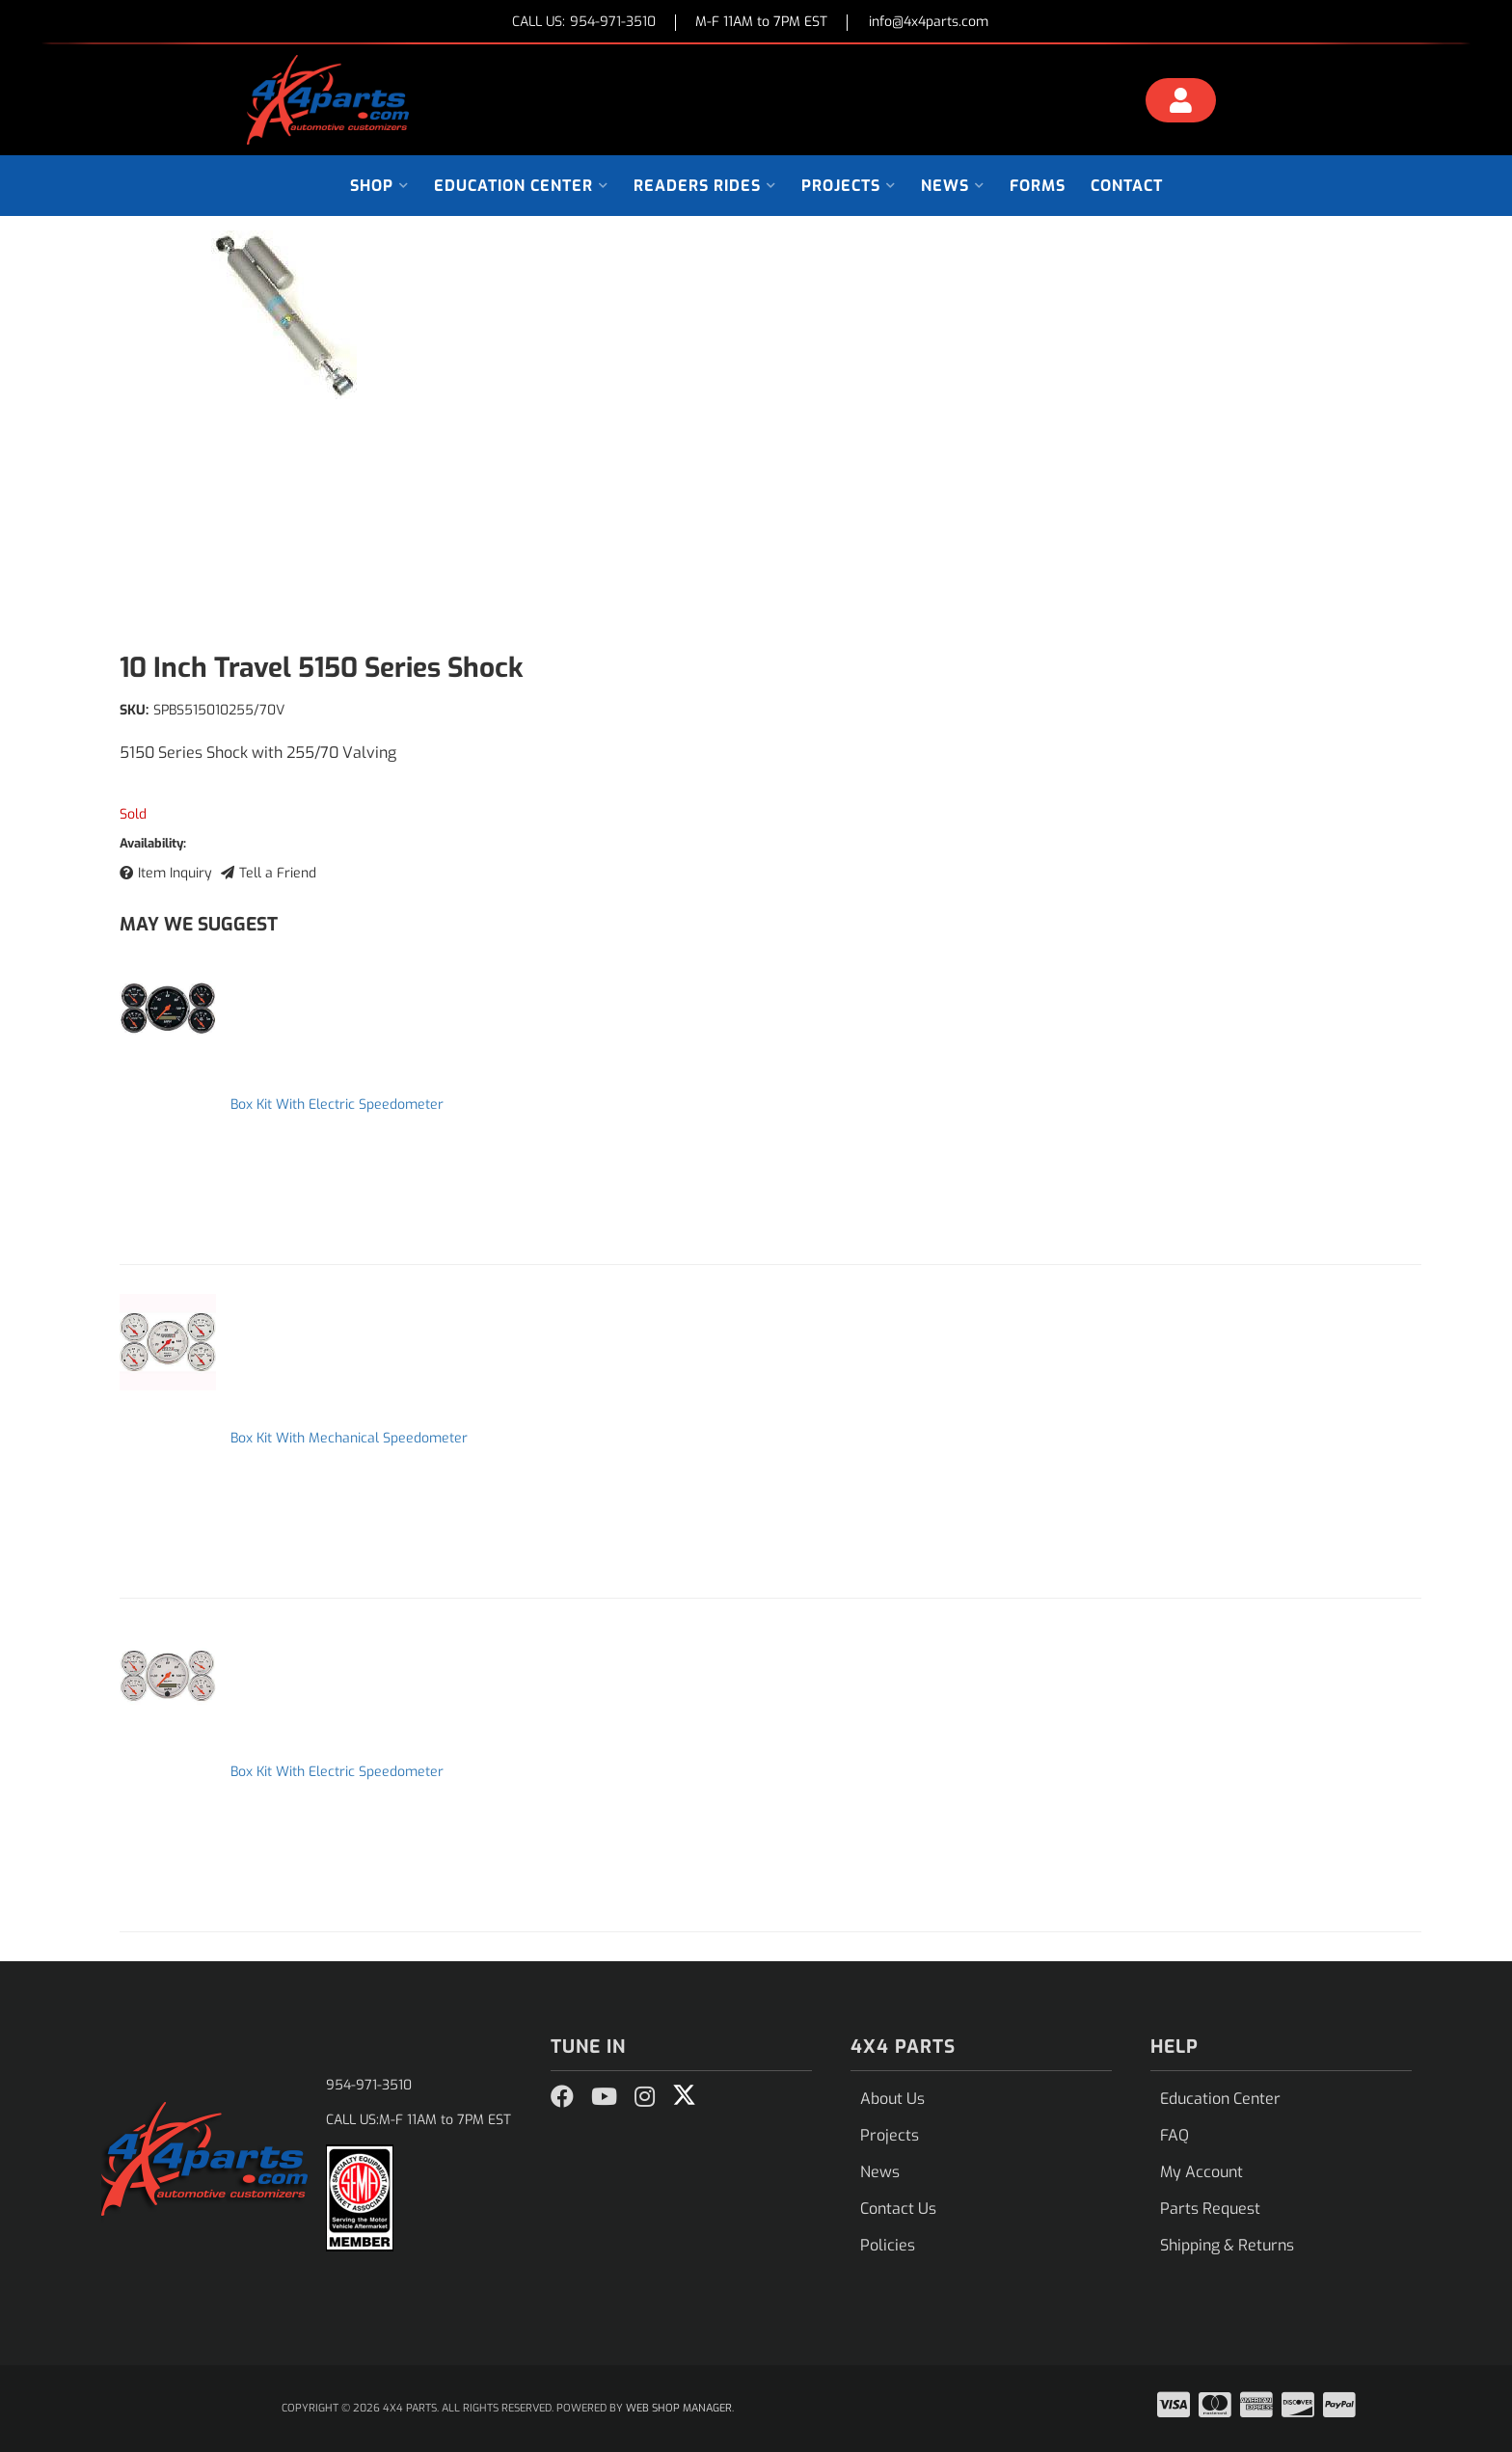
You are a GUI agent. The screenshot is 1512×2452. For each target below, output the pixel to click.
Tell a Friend (277, 873)
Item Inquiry (175, 873)
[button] (379, 185)
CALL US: (584, 22)
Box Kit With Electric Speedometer (337, 1104)
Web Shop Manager (679, 2408)
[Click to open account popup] (1181, 103)
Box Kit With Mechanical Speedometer (349, 1438)
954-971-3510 (369, 2085)
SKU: (134, 710)
